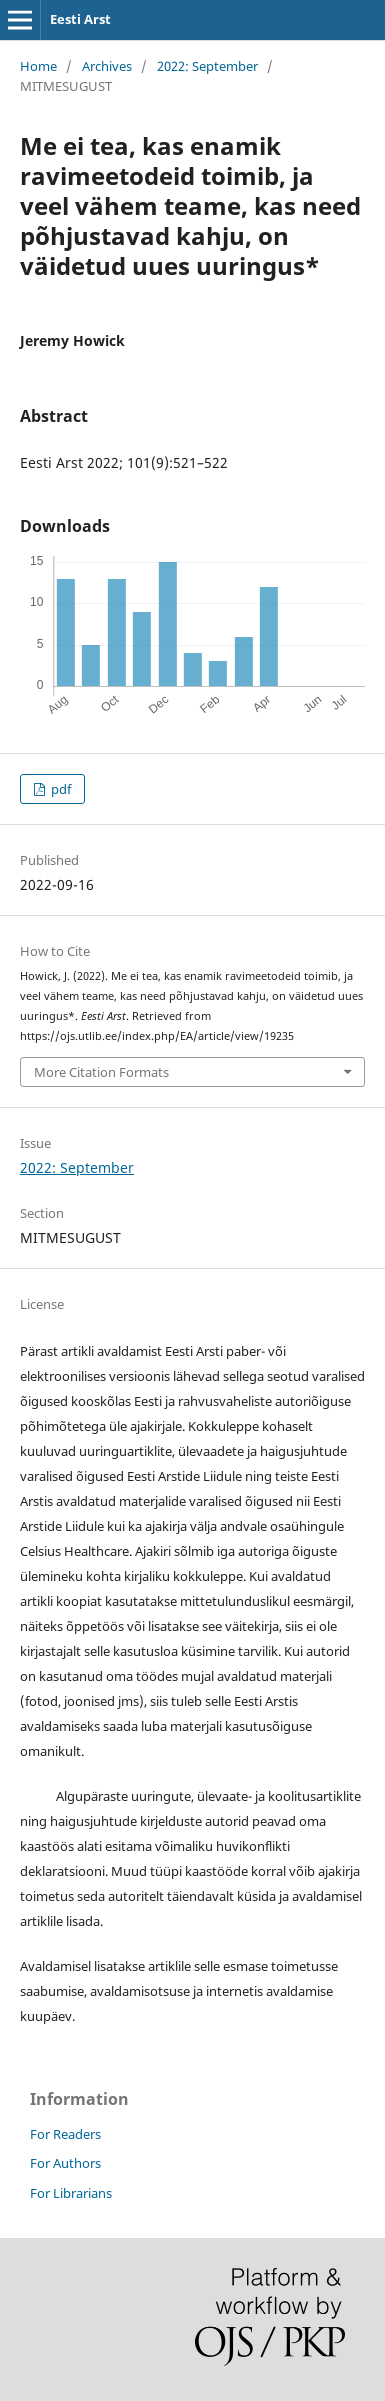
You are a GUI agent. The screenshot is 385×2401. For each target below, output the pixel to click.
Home (38, 66)
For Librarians (71, 2193)
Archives (107, 66)
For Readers (65, 2134)
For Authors (65, 2163)
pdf (59, 789)
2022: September (207, 66)
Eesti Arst (80, 19)
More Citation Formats (101, 1072)
